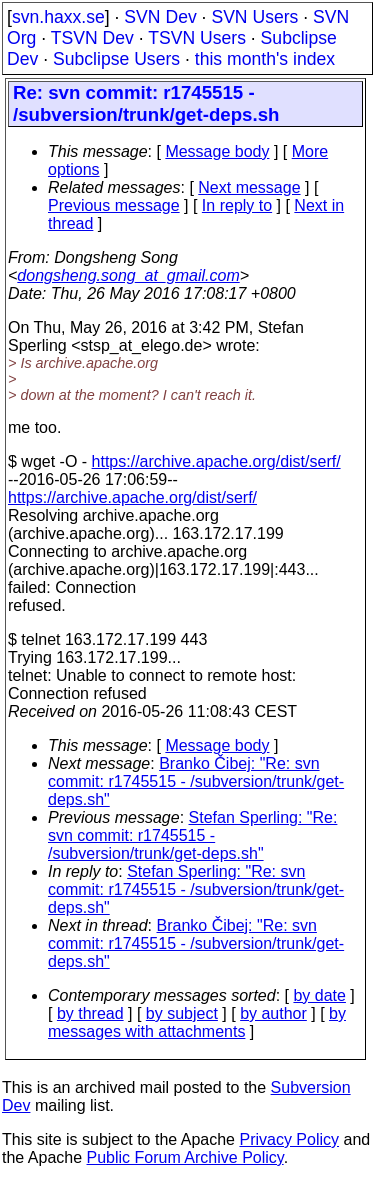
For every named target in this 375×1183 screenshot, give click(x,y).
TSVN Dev (92, 38)
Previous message (114, 205)
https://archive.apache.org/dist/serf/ (216, 461)
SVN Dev (160, 17)
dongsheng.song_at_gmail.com (128, 275)
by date (319, 995)
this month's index (265, 59)
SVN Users (254, 17)
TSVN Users (197, 38)
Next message (249, 187)
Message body (217, 151)
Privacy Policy (289, 1139)
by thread (90, 1013)
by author (273, 1013)
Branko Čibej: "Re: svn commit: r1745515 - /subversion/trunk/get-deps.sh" (196, 781)
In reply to (237, 205)
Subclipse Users (116, 59)
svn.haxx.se (58, 17)
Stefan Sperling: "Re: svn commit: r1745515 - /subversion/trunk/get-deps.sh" (192, 835)
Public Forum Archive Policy (185, 1157)
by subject (182, 1013)
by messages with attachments (197, 1022)
